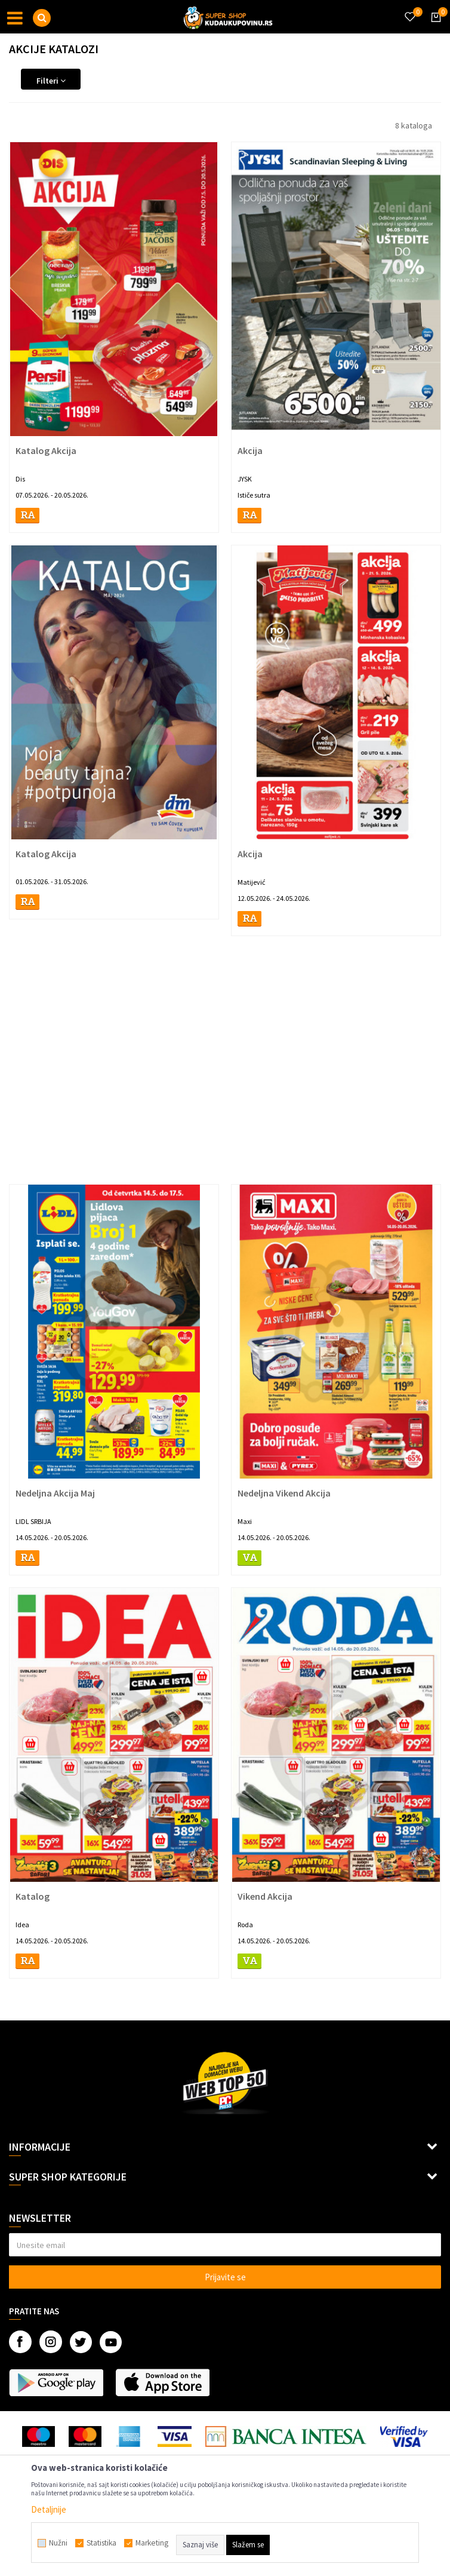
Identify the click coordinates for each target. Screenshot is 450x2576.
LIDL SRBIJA (33, 1521)
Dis (20, 478)
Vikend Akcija (265, 1896)
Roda (245, 1924)
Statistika (101, 2543)
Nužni (58, 2543)
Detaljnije (48, 2509)
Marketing (151, 2543)
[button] (42, 18)
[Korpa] (434, 28)
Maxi (245, 1521)
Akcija (250, 450)
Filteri (51, 80)
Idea (22, 1924)
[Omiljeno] (409, 9)
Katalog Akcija (46, 450)
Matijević (251, 882)
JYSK (245, 478)
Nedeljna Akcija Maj (55, 1493)
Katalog (33, 1896)
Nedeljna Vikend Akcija (284, 1493)
